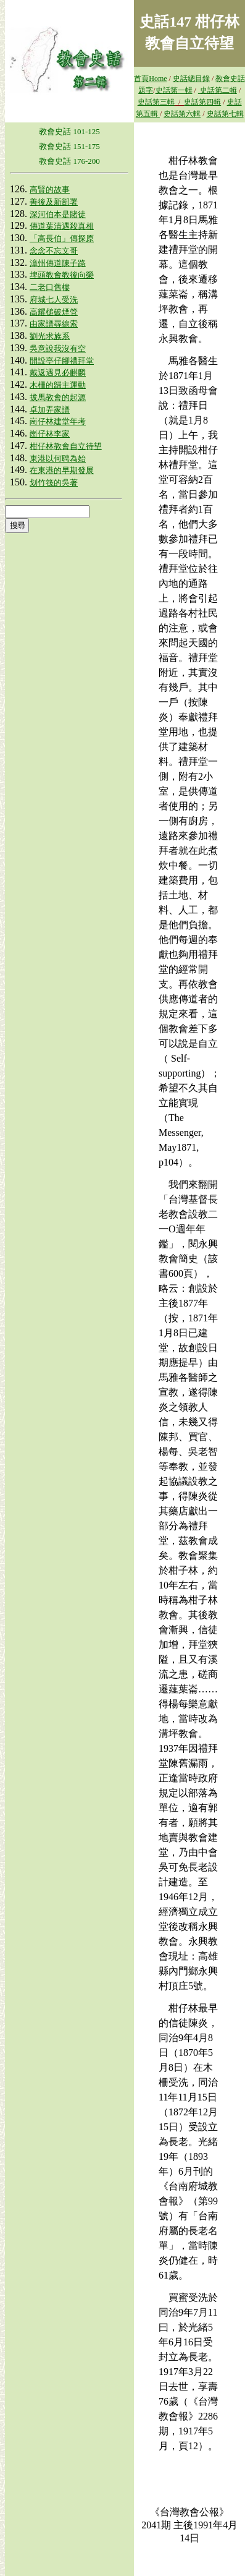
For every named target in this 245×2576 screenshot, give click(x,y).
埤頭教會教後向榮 (62, 274)
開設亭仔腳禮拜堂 (62, 360)
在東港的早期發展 (62, 470)
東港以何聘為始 (58, 458)
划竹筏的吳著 (54, 482)
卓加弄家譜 (50, 409)
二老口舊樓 (50, 287)
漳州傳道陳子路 (58, 263)
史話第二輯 (217, 90)
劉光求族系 (50, 336)
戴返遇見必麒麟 (58, 372)
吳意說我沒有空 (58, 348)
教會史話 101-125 (69, 131)
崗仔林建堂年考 (58, 421)
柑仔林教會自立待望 (66, 446)
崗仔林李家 (50, 433)
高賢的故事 (50, 189)
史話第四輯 (202, 102)
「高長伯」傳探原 (62, 238)
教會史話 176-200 (69, 161)
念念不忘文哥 (54, 250)
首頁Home (150, 78)
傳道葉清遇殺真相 (62, 226)
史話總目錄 (191, 78)
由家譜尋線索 (54, 323)
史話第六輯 (182, 113)
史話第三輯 (156, 102)
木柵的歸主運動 (58, 385)
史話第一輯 (174, 90)
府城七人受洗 (54, 299)
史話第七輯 (225, 113)
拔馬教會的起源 (58, 397)
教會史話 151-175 (69, 146)
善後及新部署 (54, 202)
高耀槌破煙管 (54, 312)
